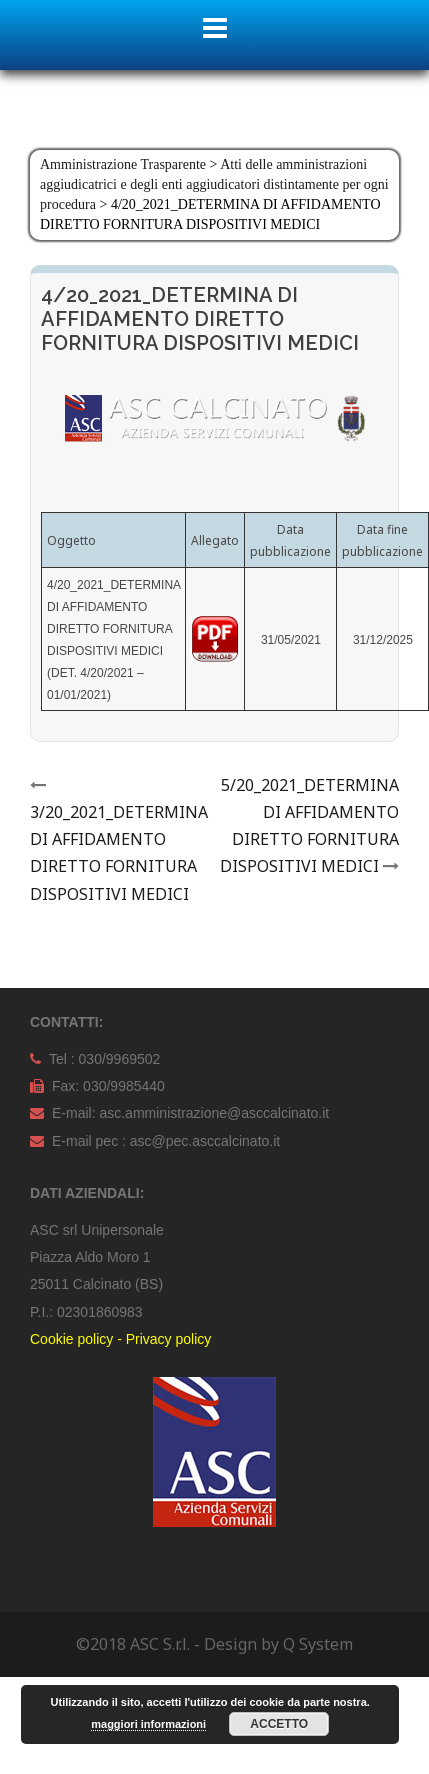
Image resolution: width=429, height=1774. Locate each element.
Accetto (279, 1724)
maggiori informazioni (148, 1724)
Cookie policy (71, 1339)
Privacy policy (169, 1339)
